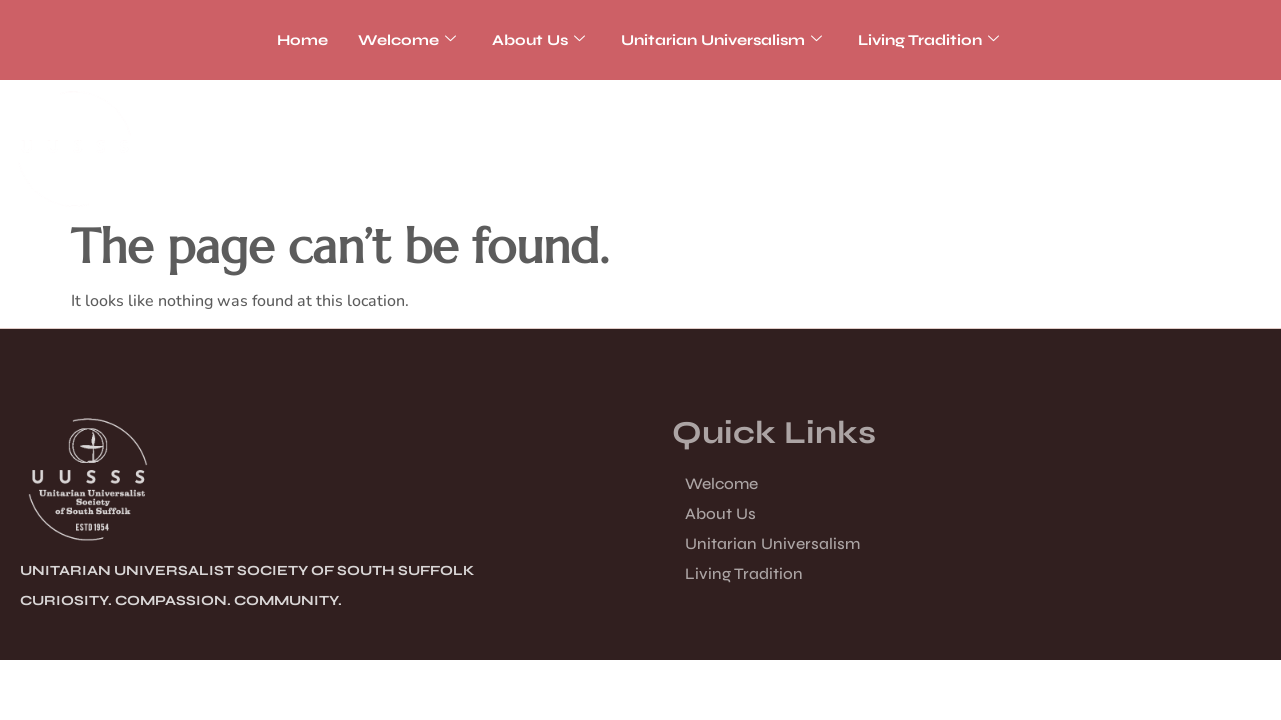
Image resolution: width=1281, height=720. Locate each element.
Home (302, 40)
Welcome (407, 40)
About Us (538, 40)
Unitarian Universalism (721, 40)
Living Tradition (928, 40)
